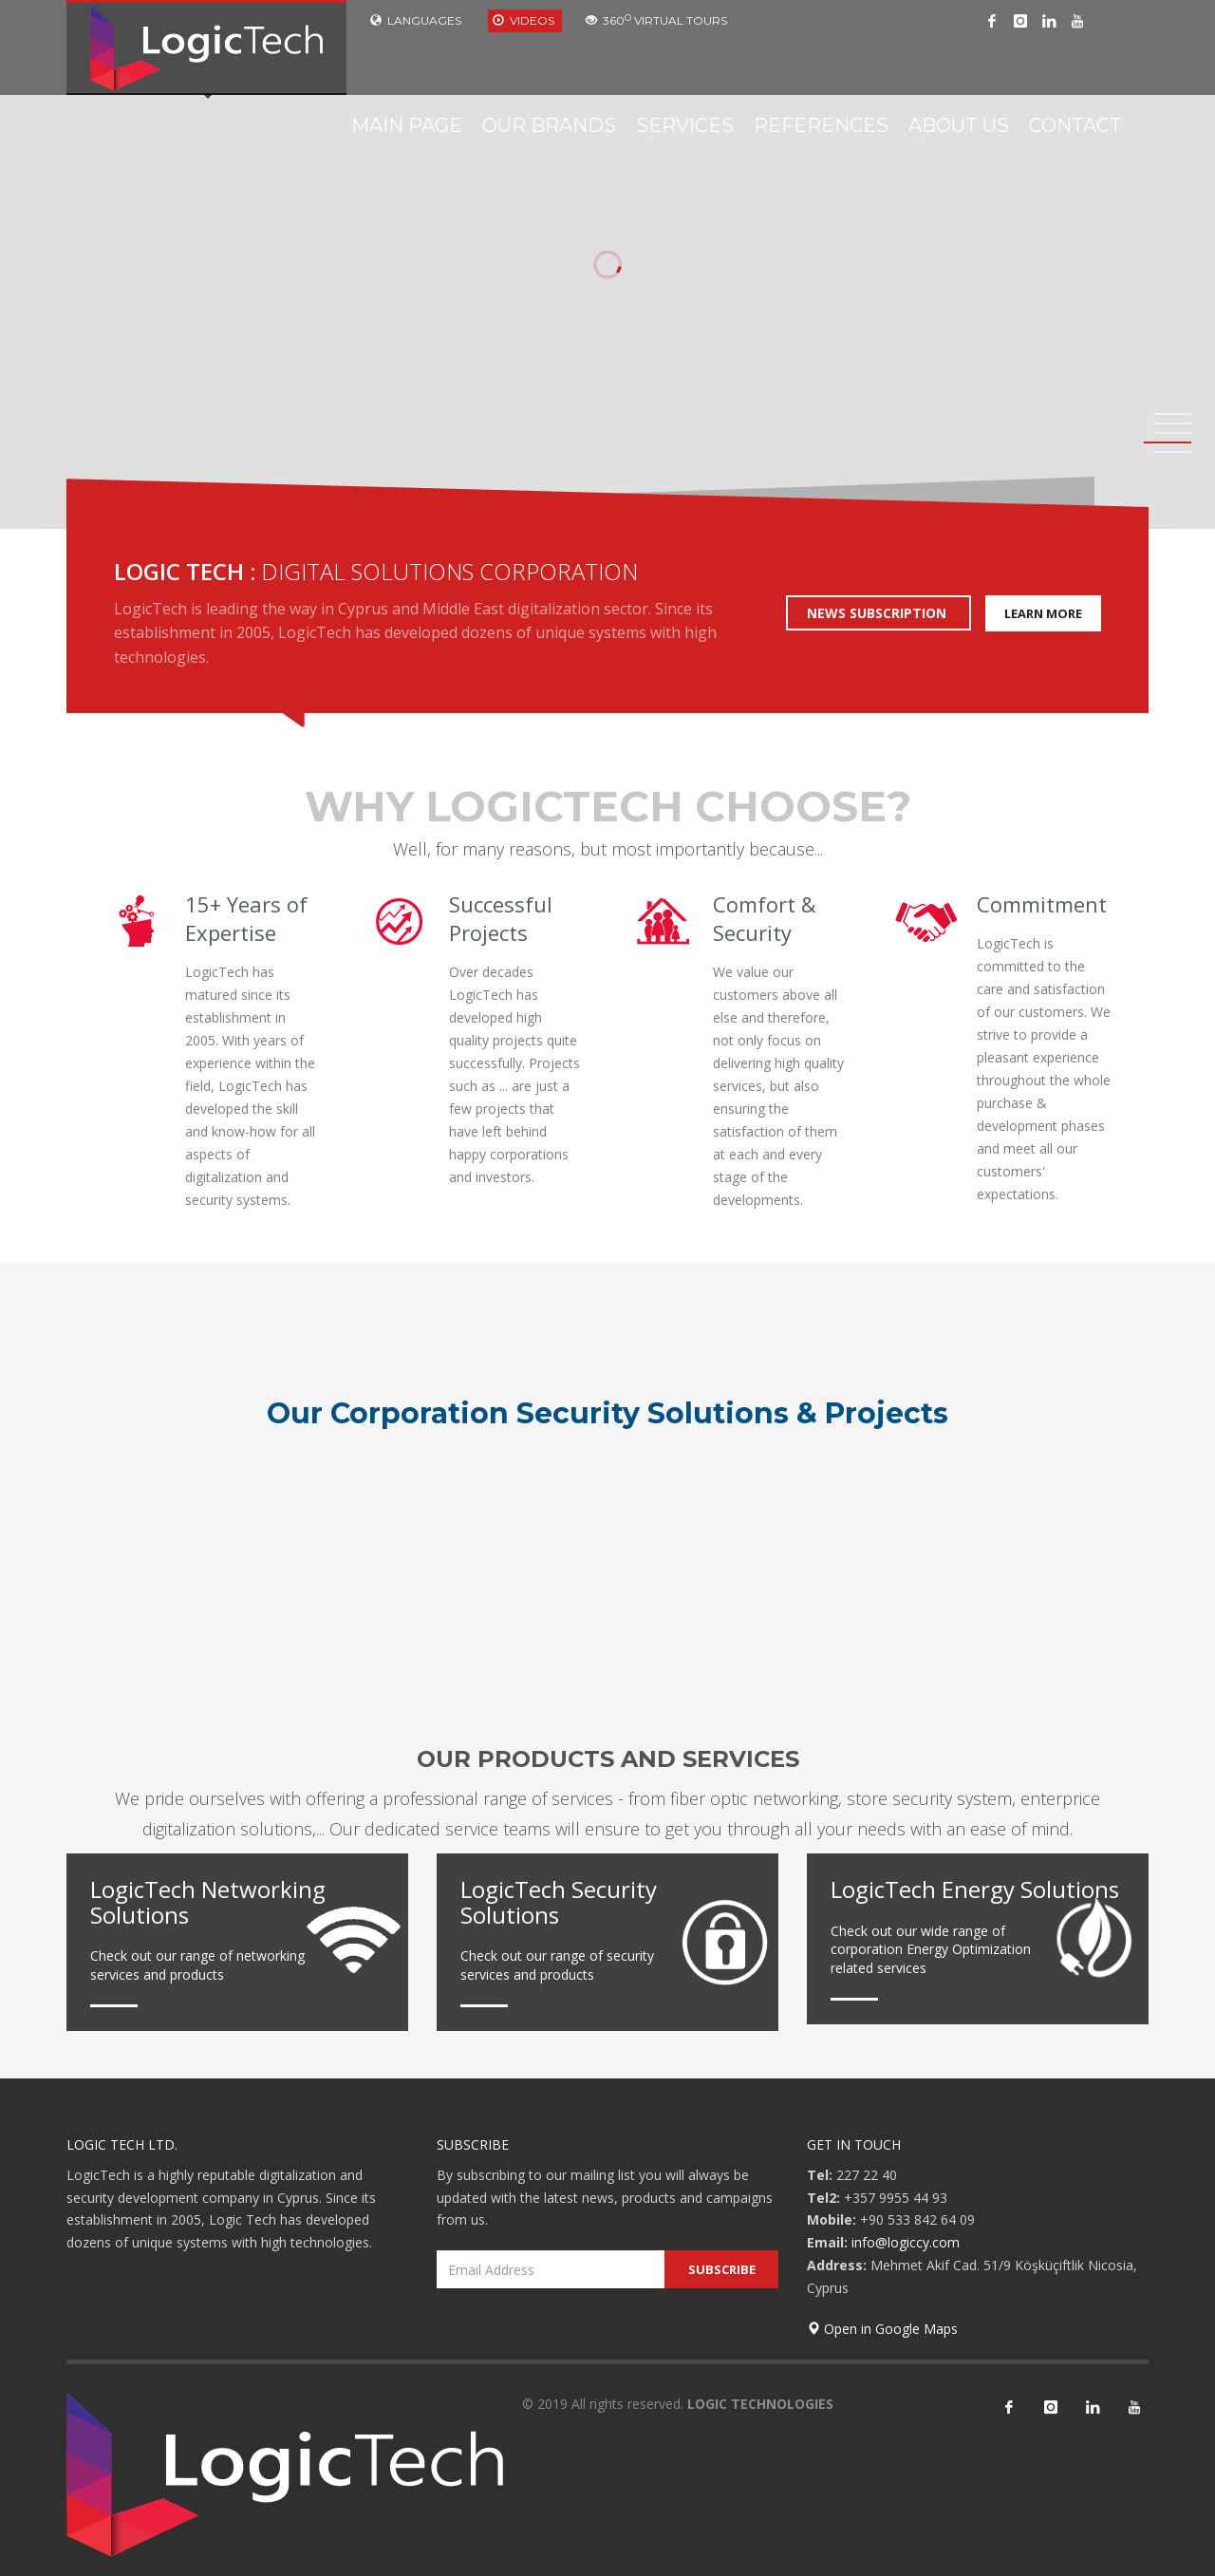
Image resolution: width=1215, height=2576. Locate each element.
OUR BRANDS (549, 125)
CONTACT (1075, 125)
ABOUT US (958, 125)
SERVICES (685, 125)
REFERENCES (821, 125)
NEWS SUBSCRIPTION (878, 613)
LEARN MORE (1043, 613)
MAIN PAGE (406, 125)
